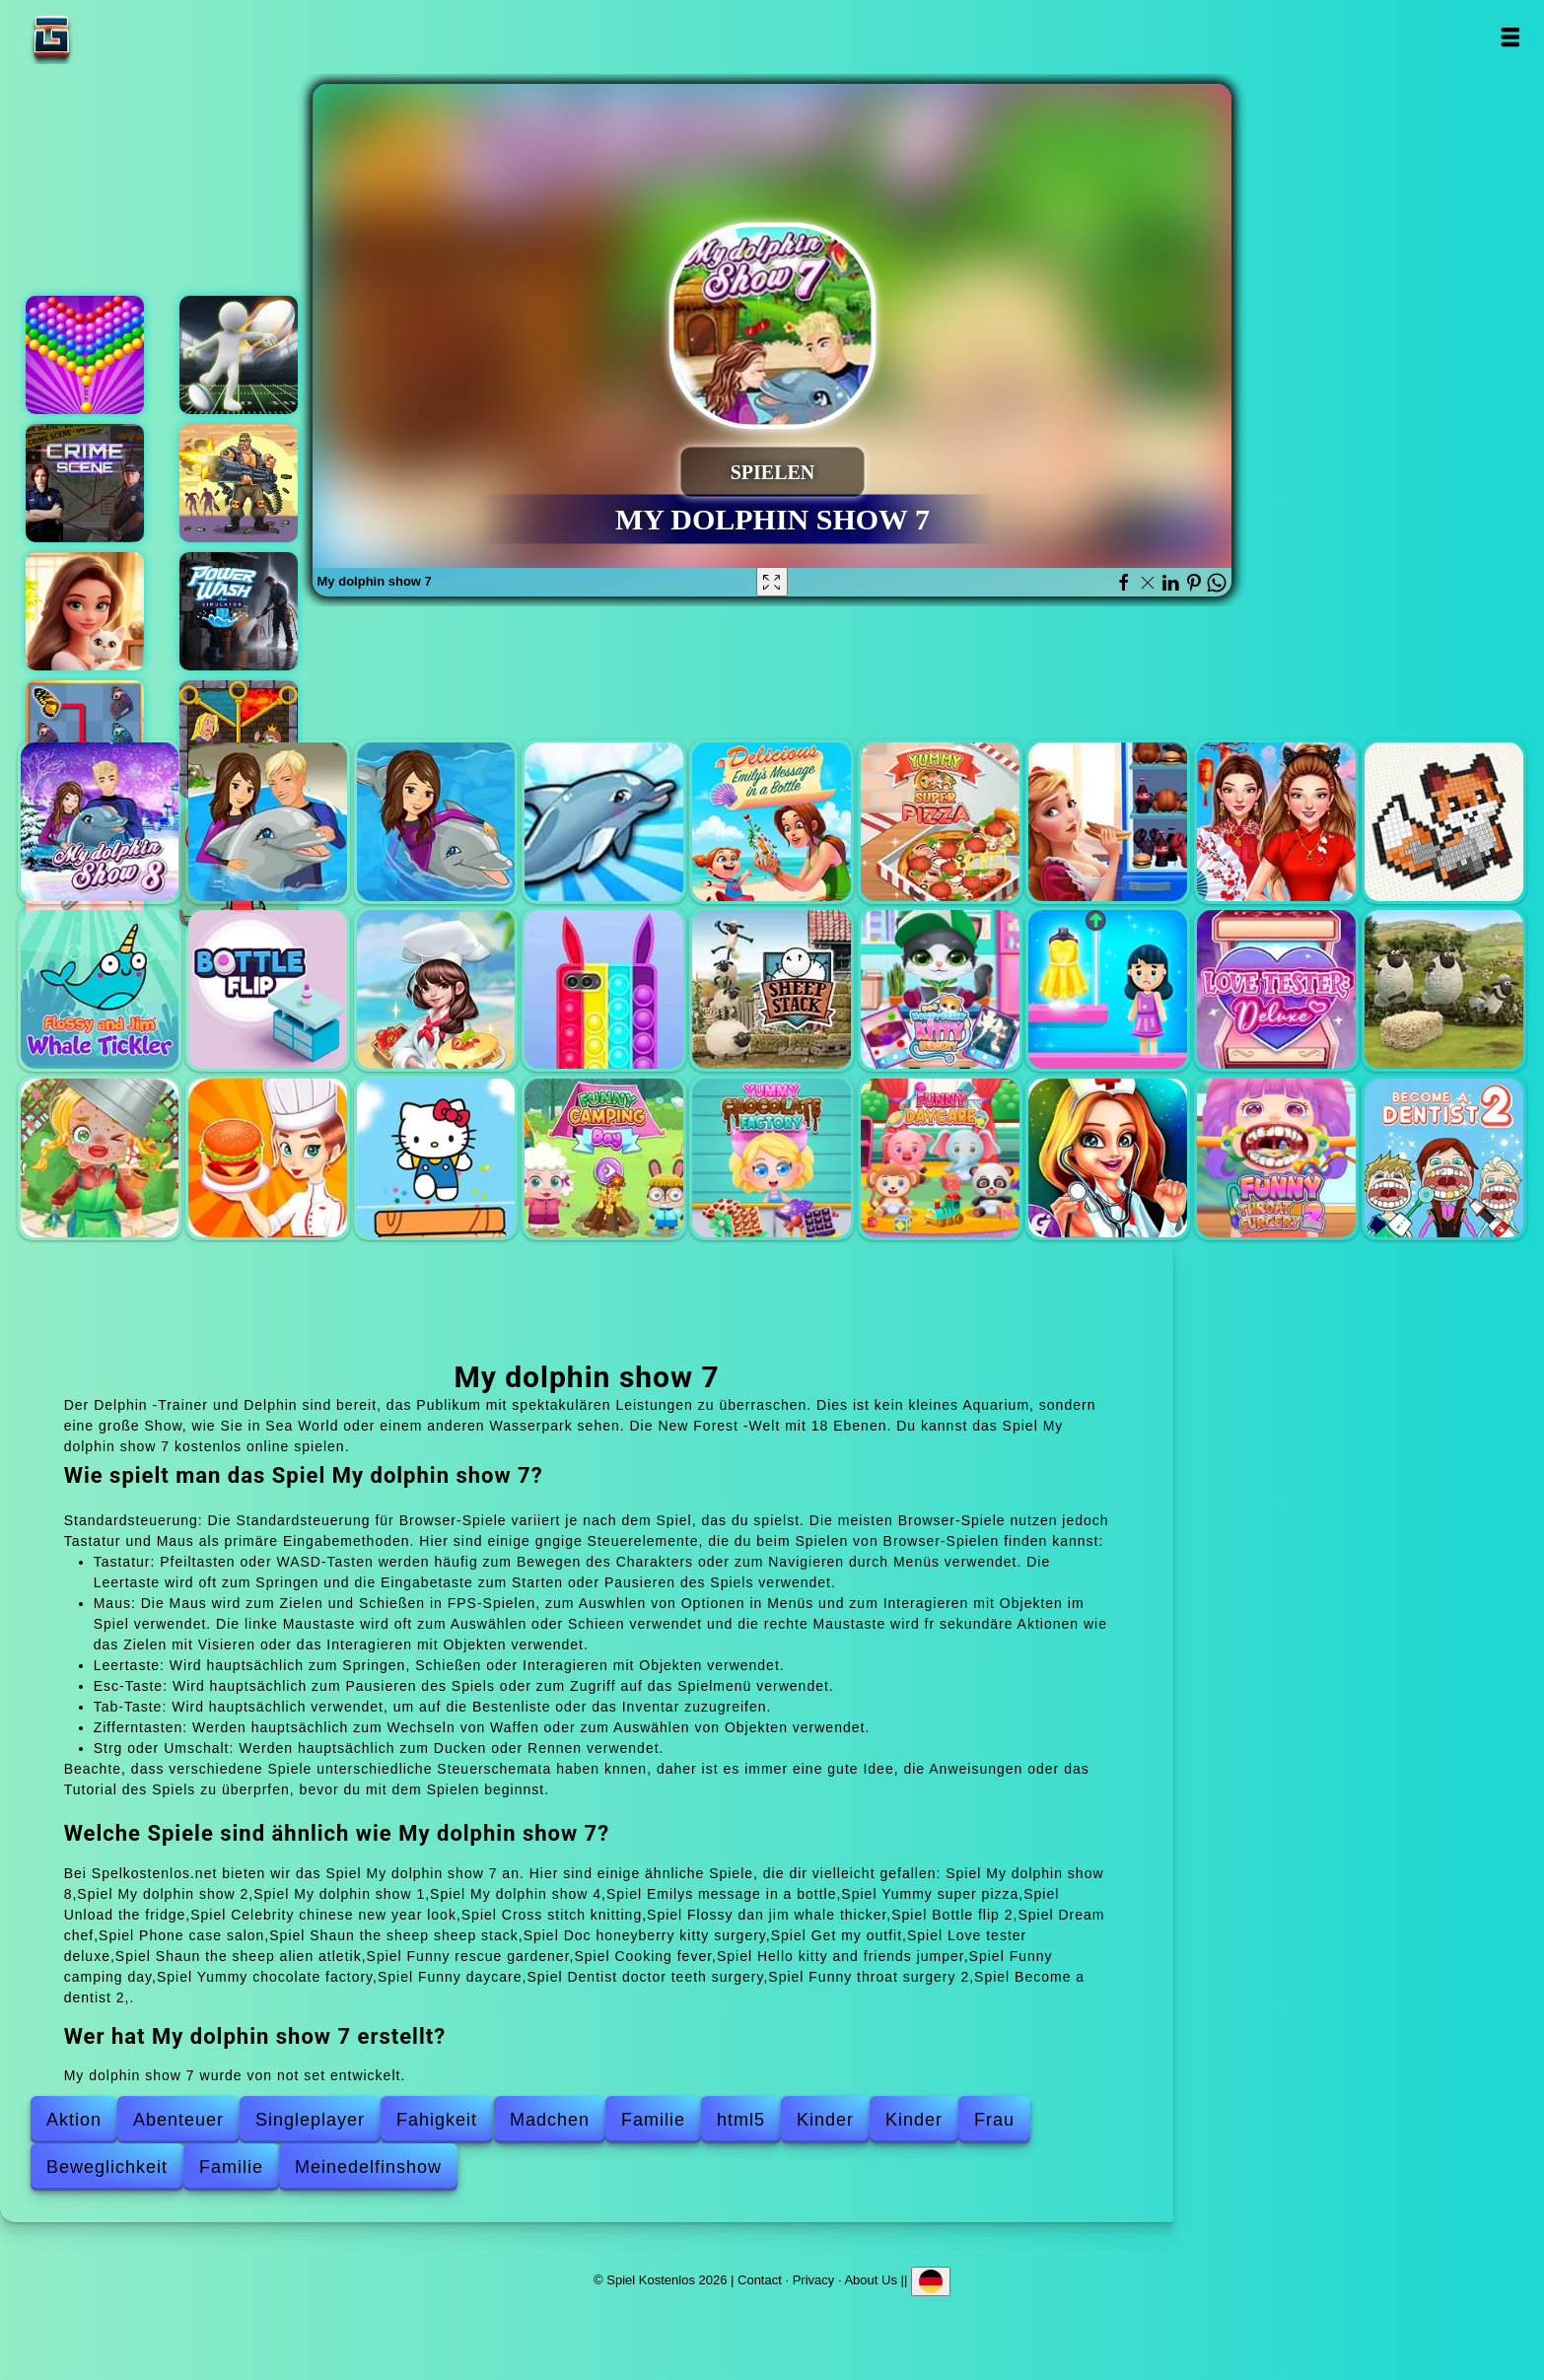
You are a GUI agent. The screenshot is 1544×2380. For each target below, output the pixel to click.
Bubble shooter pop (85, 355)
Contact (759, 2279)
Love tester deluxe (1276, 989)
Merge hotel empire (85, 611)
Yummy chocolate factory (771, 1158)
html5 (741, 2120)
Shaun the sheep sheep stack (771, 989)
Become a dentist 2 (1444, 1158)
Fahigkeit (436, 2120)
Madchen (550, 2120)
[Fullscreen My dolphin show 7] (772, 581)
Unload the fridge (1107, 821)
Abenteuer (178, 2120)
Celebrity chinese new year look (1276, 821)
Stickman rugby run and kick (238, 355)
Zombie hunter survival (238, 483)
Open (1509, 37)
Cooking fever (267, 1158)
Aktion (74, 2120)
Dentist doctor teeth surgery (1107, 1158)
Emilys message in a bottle (771, 821)
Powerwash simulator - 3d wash (238, 611)
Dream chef (436, 989)
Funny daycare (940, 1158)
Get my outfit (1107, 989)
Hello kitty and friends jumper (436, 1158)
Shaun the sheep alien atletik (1444, 989)
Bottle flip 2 (267, 989)
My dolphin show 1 (436, 821)
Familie (653, 2120)
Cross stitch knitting (1444, 821)
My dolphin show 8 (100, 821)
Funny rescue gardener (100, 1158)
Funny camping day (604, 1158)
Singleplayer (310, 2120)
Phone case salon (604, 989)
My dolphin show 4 (604, 821)
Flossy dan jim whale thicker (100, 989)
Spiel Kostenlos (113, 37)
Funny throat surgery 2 (1276, 1158)
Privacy (814, 2279)
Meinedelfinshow (368, 2167)
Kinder (825, 2120)
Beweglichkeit (107, 2167)
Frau (994, 2120)
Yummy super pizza (940, 821)
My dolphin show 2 (267, 821)
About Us (870, 2279)
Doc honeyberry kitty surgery (940, 989)
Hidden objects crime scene (85, 483)
